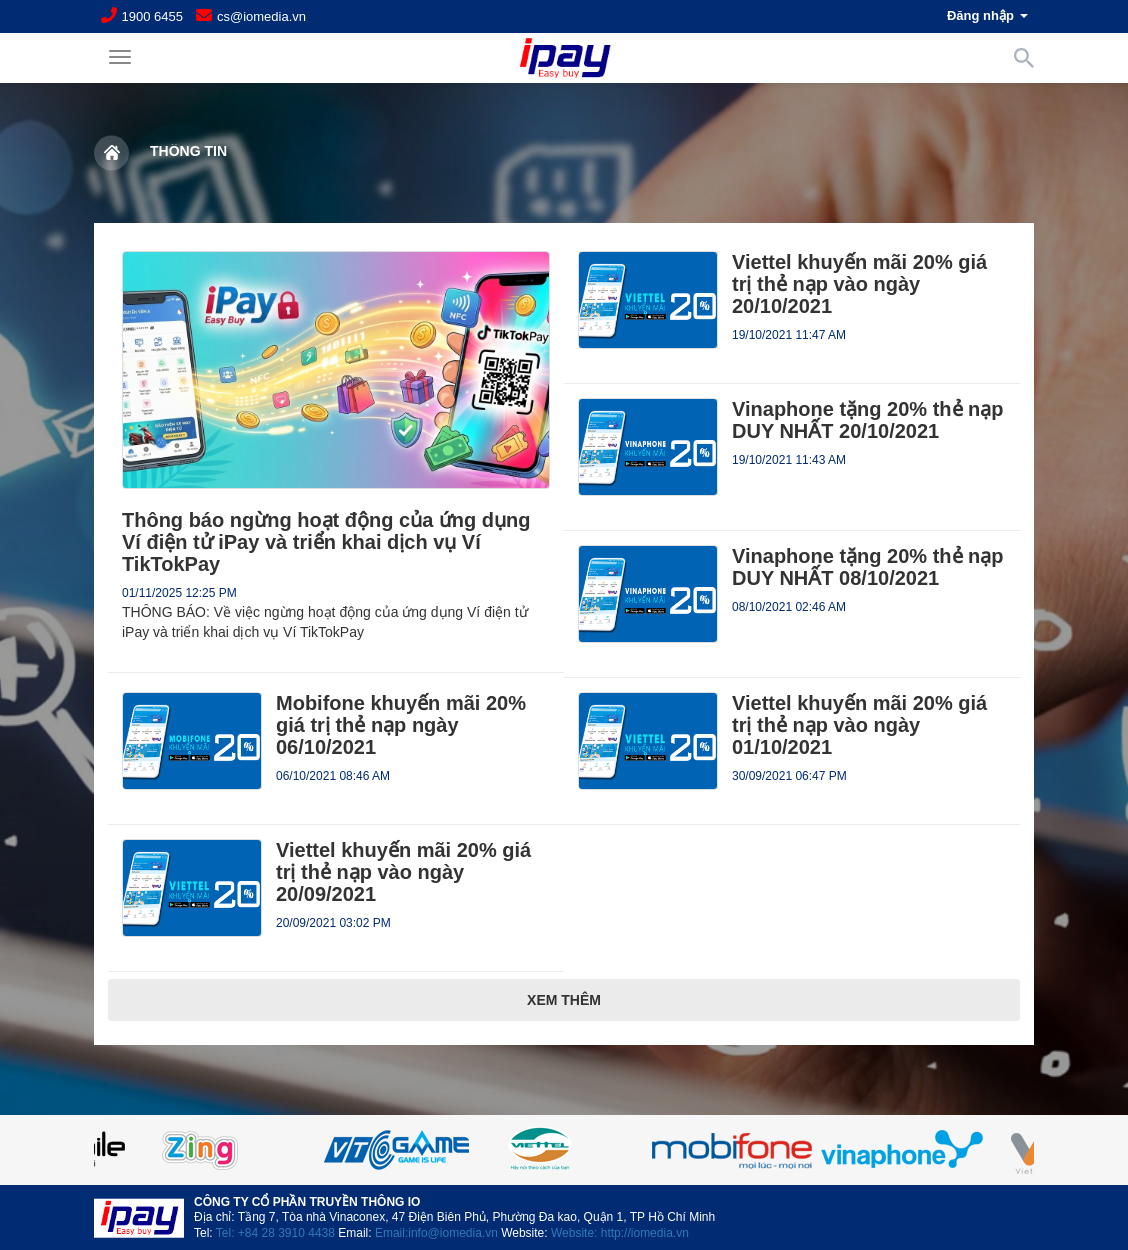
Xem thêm (564, 1000)
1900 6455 (152, 16)
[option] (564, 1150)
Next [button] (984, 1150)
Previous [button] (144, 1150)
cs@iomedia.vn (261, 16)
